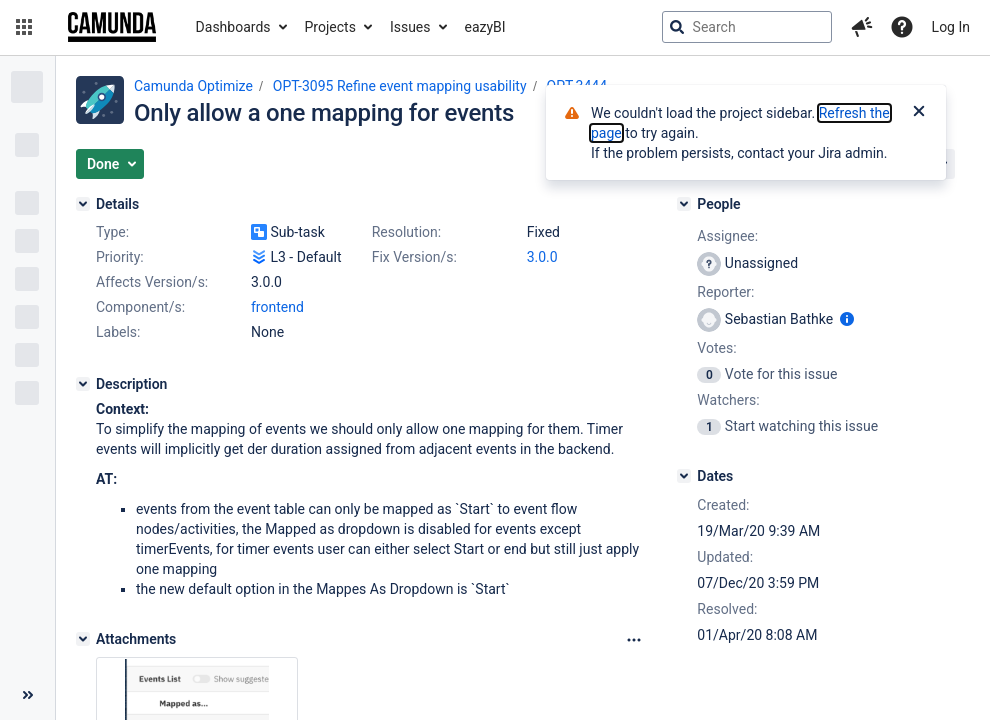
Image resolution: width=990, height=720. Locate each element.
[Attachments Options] (634, 640)
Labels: (118, 332)
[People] (684, 204)
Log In (951, 27)
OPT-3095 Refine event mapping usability (400, 86)
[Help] (902, 27)
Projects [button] (330, 27)
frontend (277, 307)
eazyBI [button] (485, 27)
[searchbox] (747, 27)
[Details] (83, 204)
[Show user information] (847, 319)
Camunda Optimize (193, 86)
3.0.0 (542, 257)
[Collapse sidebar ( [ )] (27, 695)
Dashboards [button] (233, 27)
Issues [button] (410, 27)
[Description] (83, 384)
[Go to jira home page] (112, 27)
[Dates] (684, 476)
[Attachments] (83, 639)
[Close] (919, 113)
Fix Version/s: (414, 257)
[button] (24, 27)
